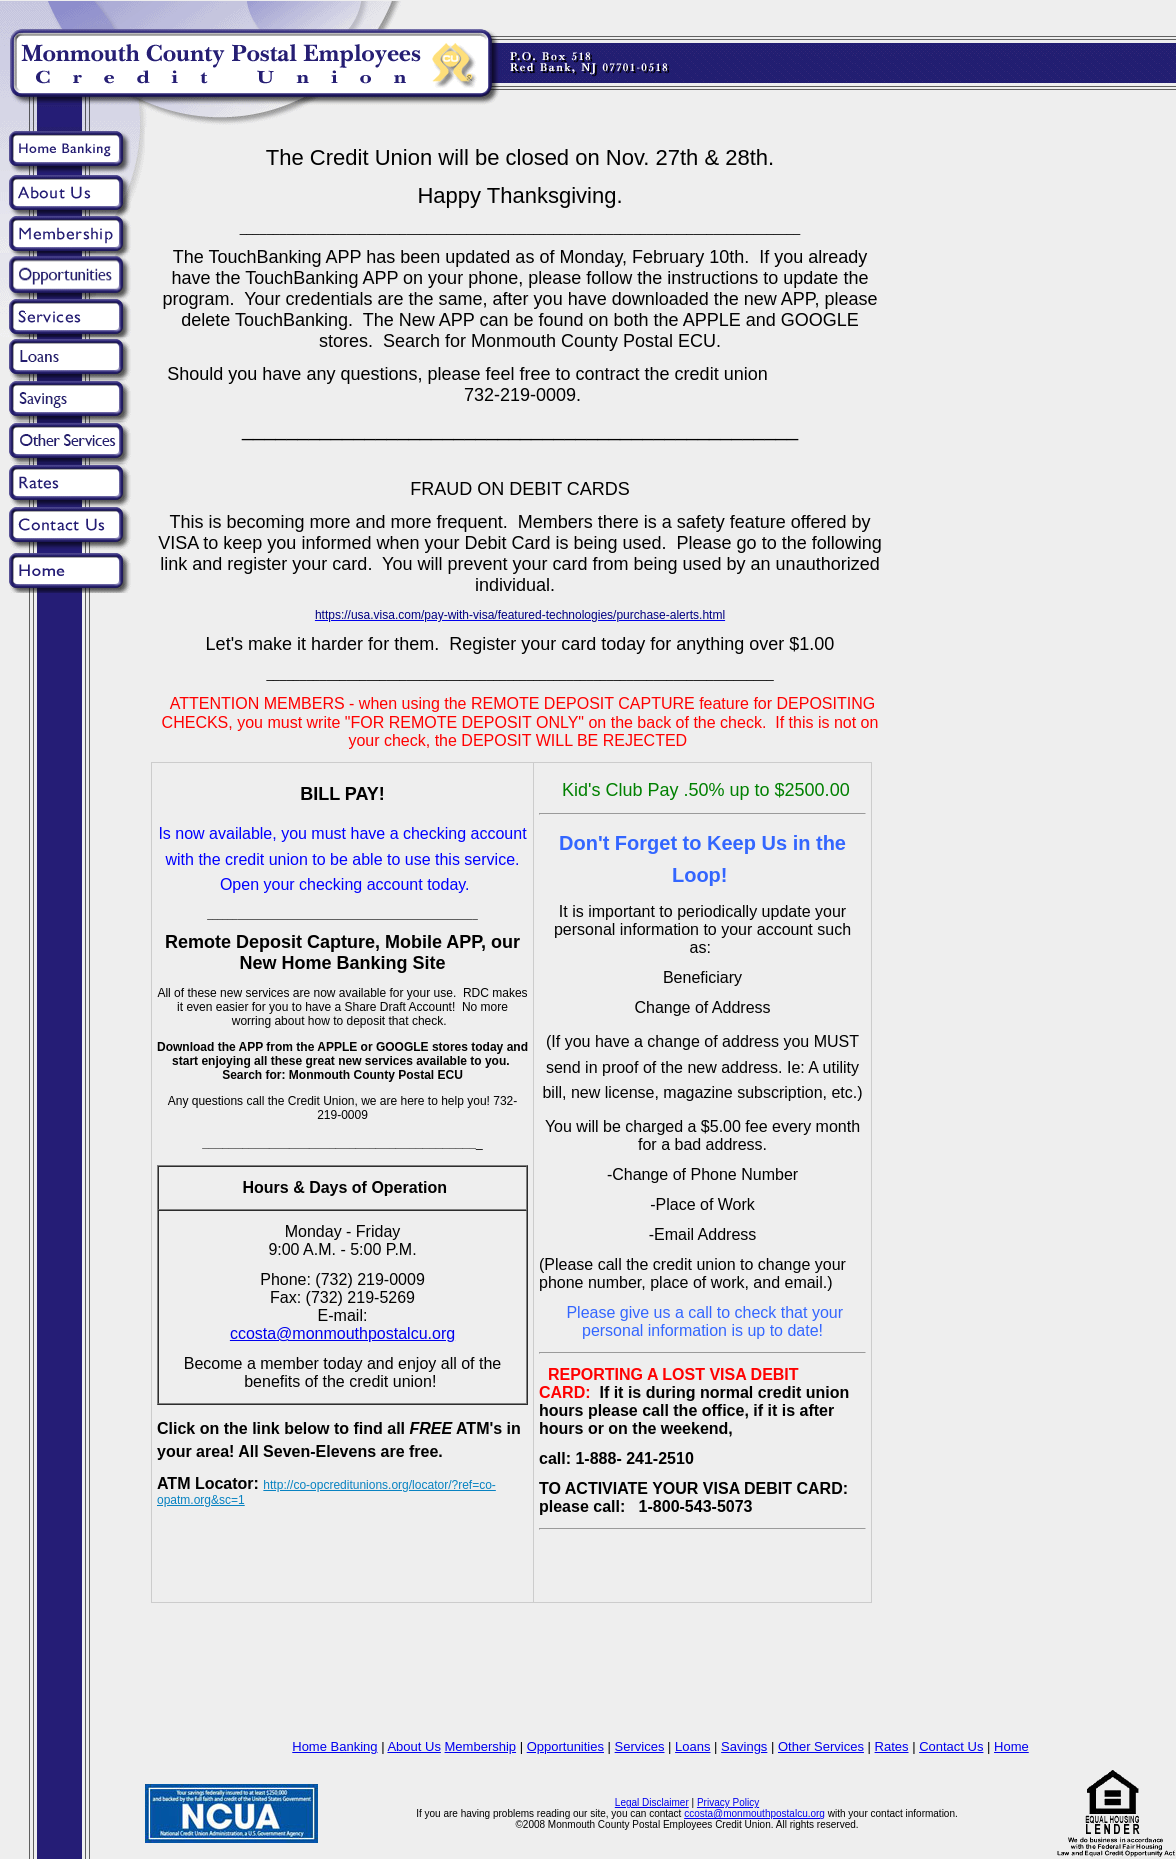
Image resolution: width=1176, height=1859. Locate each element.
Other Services (821, 1746)
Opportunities (565, 1746)
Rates (892, 1746)
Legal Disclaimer (652, 1802)
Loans (692, 1746)
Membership (481, 1746)
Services (640, 1746)
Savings (744, 1746)
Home (1011, 1746)
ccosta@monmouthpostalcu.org (754, 1813)
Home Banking (334, 1746)
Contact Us (951, 1746)
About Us (413, 1746)
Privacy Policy (728, 1802)
